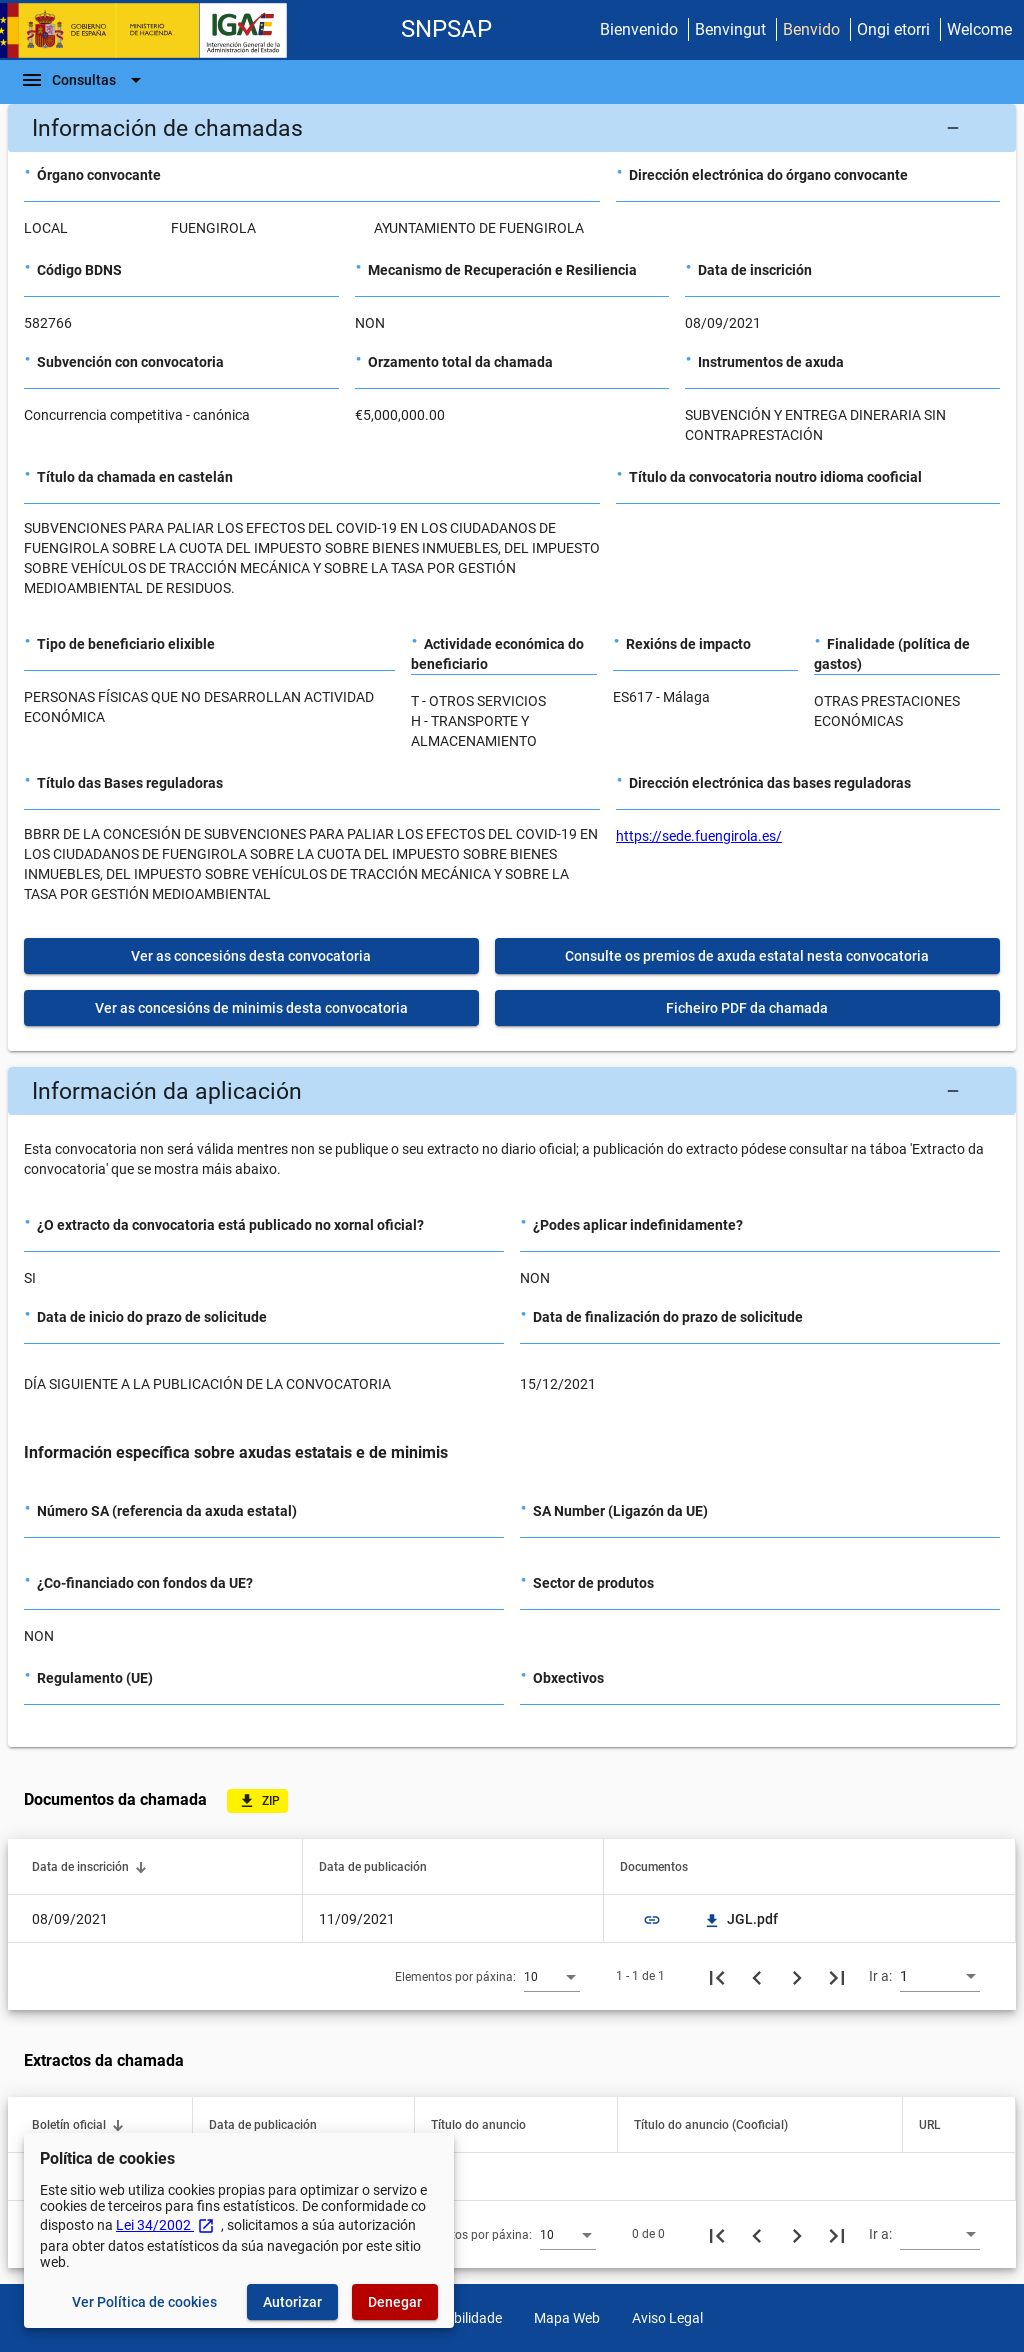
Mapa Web (567, 2318)
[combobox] (552, 1976)
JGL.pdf (740, 1919)
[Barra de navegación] (84, 80)
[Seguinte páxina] (797, 1976)
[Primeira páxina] (717, 1976)
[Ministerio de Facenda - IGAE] (153, 30)
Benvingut (730, 29)
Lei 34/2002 (165, 2225)
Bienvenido (639, 29)
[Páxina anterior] (757, 1976)
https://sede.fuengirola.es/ (699, 836)
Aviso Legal (667, 2318)
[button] (512, 128)
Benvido (811, 29)
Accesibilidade (458, 2318)
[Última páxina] (837, 1976)
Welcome (979, 29)
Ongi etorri (893, 29)
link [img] (652, 1920)
